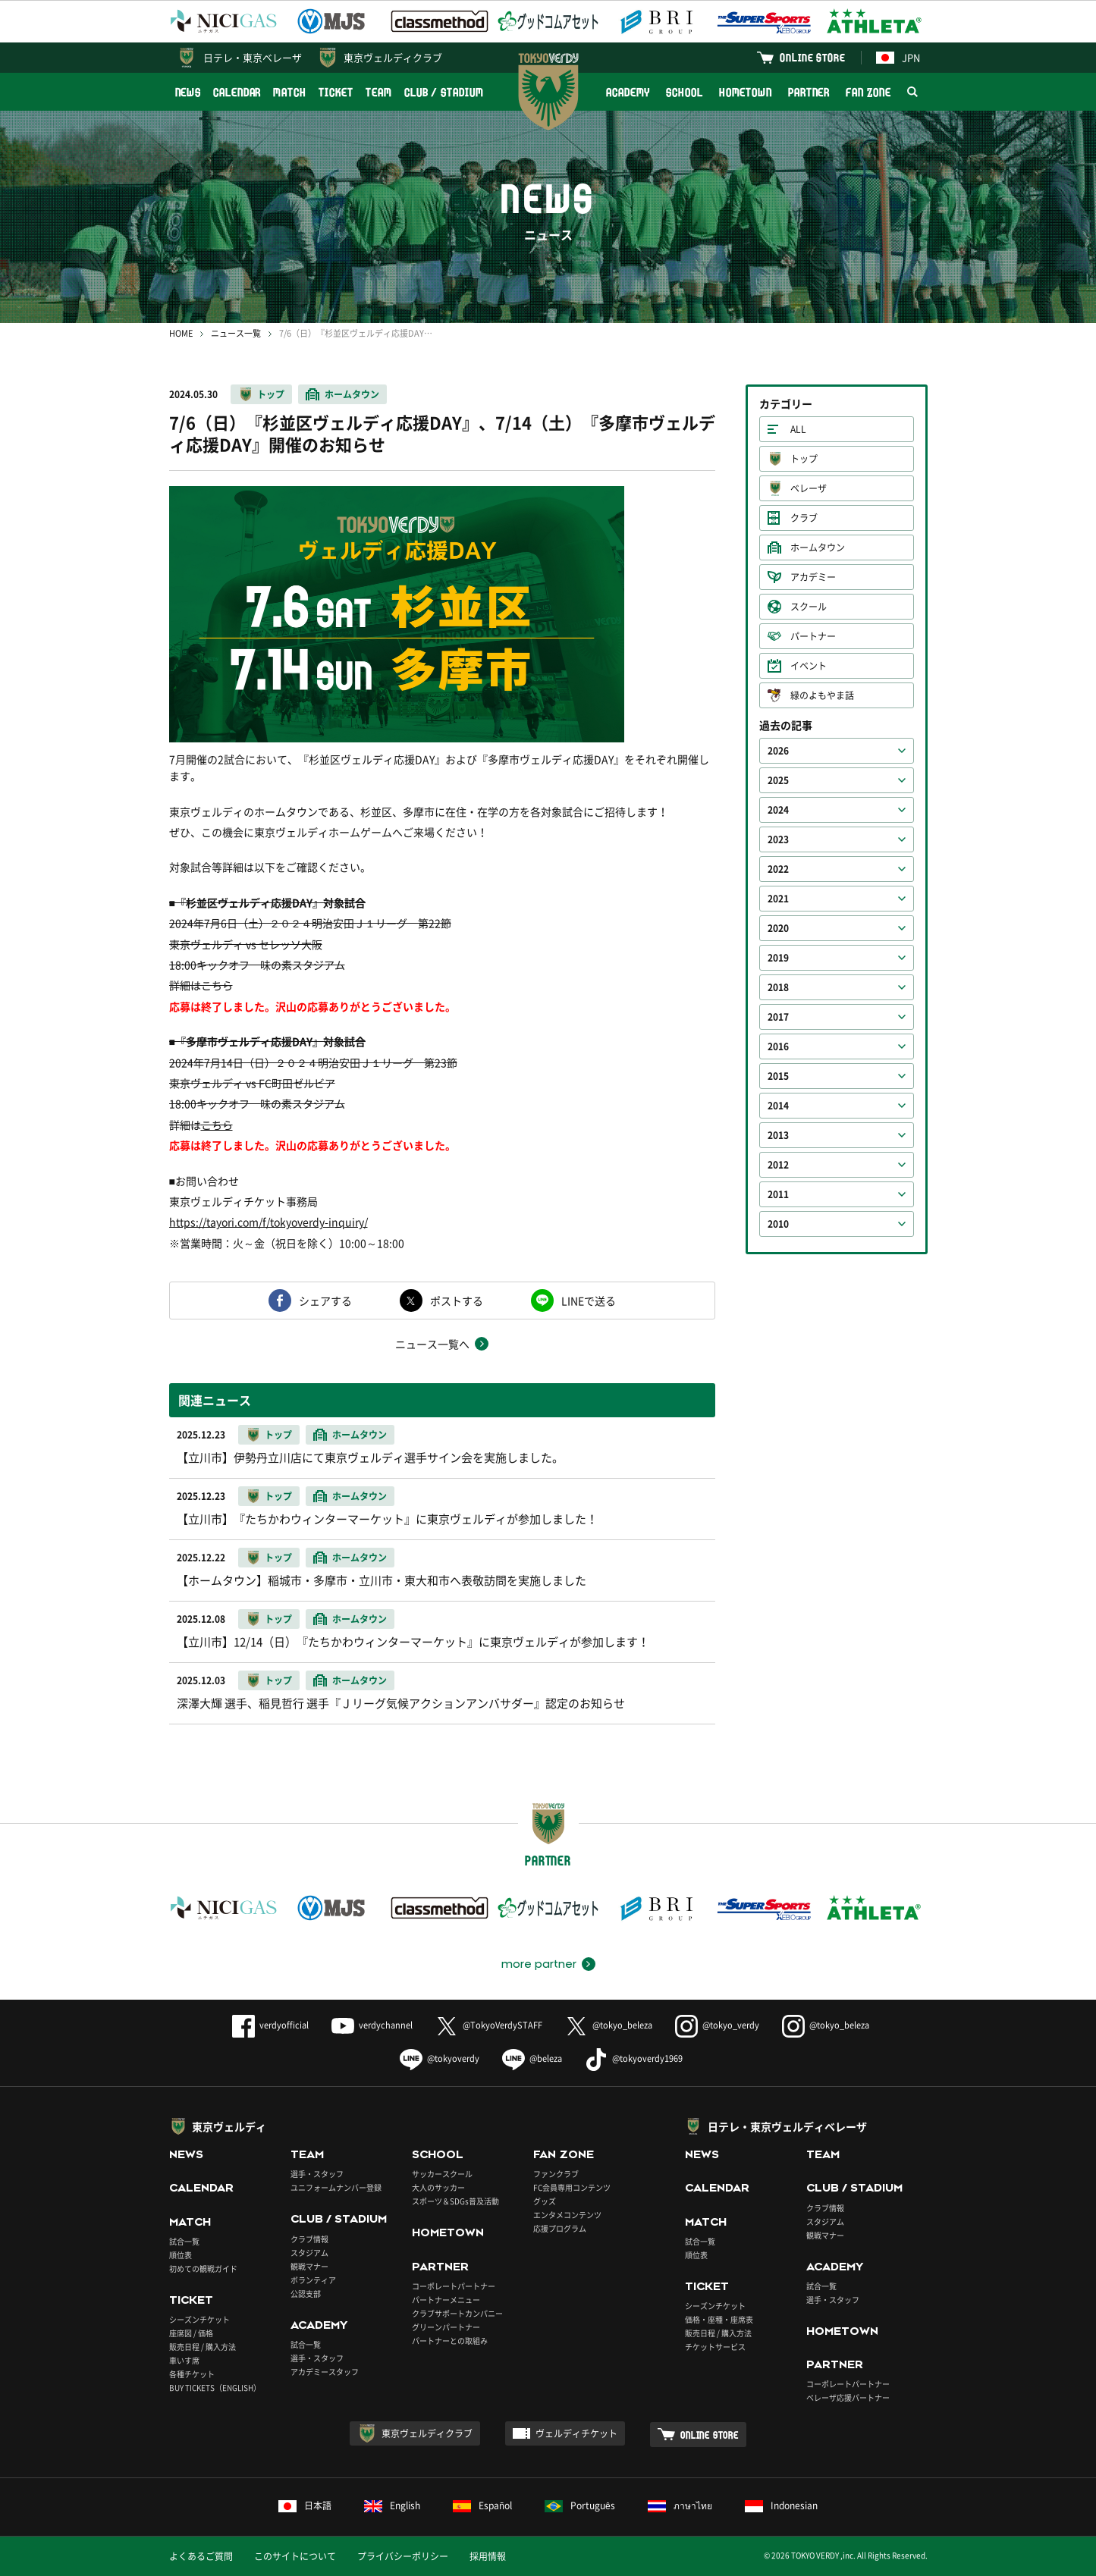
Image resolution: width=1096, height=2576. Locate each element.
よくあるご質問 (201, 2556)
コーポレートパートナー (453, 2286)
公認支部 (305, 2293)
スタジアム (309, 2252)
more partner (538, 1964)
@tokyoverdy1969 (634, 2058)
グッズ (544, 2201)
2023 (778, 839)
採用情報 (487, 2556)
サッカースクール (442, 2173)
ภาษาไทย (680, 2505)
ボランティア (313, 2280)
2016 (778, 1046)
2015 (778, 1076)
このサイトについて (295, 2556)
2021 (778, 898)
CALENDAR (237, 92)
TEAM (379, 92)
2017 (778, 1017)
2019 (778, 958)
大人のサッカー (438, 2187)
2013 (778, 1135)
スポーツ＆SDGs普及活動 (455, 2201)
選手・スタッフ (317, 2173)
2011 (778, 1194)
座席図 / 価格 (191, 2333)
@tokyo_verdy (717, 2025)
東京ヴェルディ (229, 2126)
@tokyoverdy (439, 2058)
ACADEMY (628, 92)
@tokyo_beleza (608, 2025)
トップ (270, 394)
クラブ (804, 518)
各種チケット (192, 2374)
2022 (778, 869)
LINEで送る (588, 1300)
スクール (808, 606)
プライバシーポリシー (402, 2556)
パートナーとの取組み (450, 2340)
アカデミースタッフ (324, 2371)
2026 (778, 751)
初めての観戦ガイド (203, 2268)
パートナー (813, 636)
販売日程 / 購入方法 (202, 2346)
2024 (778, 810)
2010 (778, 1224)
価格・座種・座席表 (719, 2319)
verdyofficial (270, 2025)
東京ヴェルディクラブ (393, 57)
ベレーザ (808, 488)
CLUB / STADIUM (444, 92)
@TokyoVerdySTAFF (488, 2025)
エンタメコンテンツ (567, 2214)
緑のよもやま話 (822, 695)
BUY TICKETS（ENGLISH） (215, 2387)
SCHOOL (684, 92)
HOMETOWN (745, 92)
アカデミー (813, 577)
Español (482, 2505)
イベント (808, 666)
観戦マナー (309, 2266)
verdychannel (372, 2025)
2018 (778, 987)
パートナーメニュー (446, 2299)
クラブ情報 (309, 2239)
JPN (898, 57)
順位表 (180, 2255)
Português (580, 2505)
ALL (798, 429)
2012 (778, 1165)
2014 (778, 1105)
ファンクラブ (556, 2173)
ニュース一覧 (236, 333)
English (392, 2505)
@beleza (532, 2058)
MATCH (289, 92)
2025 (778, 780)
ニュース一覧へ (432, 1343)
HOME (181, 333)
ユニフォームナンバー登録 (336, 2187)
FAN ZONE (868, 92)
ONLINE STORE (812, 57)
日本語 (304, 2505)
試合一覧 (184, 2241)
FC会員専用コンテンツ (572, 2187)
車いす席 (184, 2360)
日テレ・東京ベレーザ (252, 57)
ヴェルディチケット (576, 2433)
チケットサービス (715, 2346)
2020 (778, 928)
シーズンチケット (199, 2319)
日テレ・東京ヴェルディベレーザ (787, 2126)
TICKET (336, 92)
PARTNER (809, 92)
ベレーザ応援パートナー (848, 2397)
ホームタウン (352, 394)
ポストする (456, 1300)
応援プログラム (559, 2228)
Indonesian (781, 2505)
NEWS (188, 92)
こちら (217, 1124)
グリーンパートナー (446, 2327)
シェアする (325, 1300)
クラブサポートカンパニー (457, 2313)
